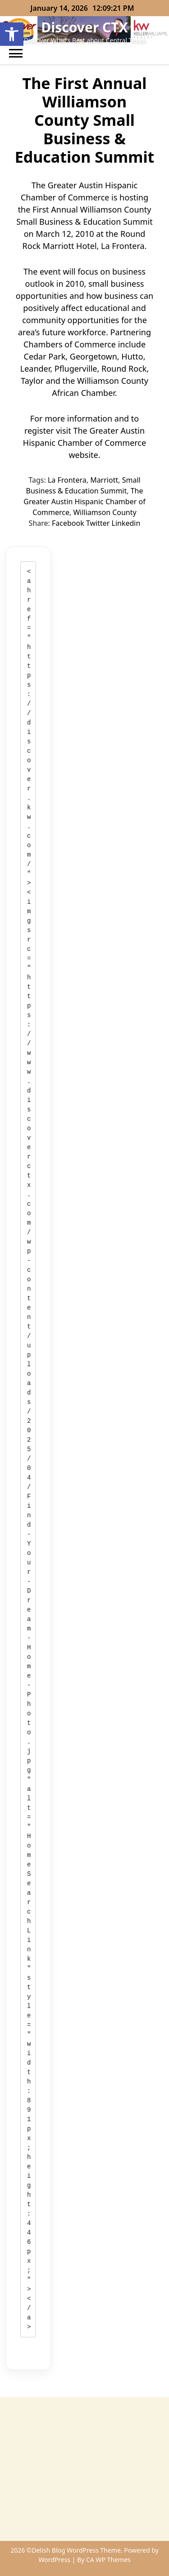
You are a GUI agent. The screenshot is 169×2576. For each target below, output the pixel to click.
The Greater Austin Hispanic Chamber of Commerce (84, 501)
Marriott (104, 480)
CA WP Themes (108, 2559)
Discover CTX (84, 27)
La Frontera (67, 480)
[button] (11, 34)
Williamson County (104, 512)
